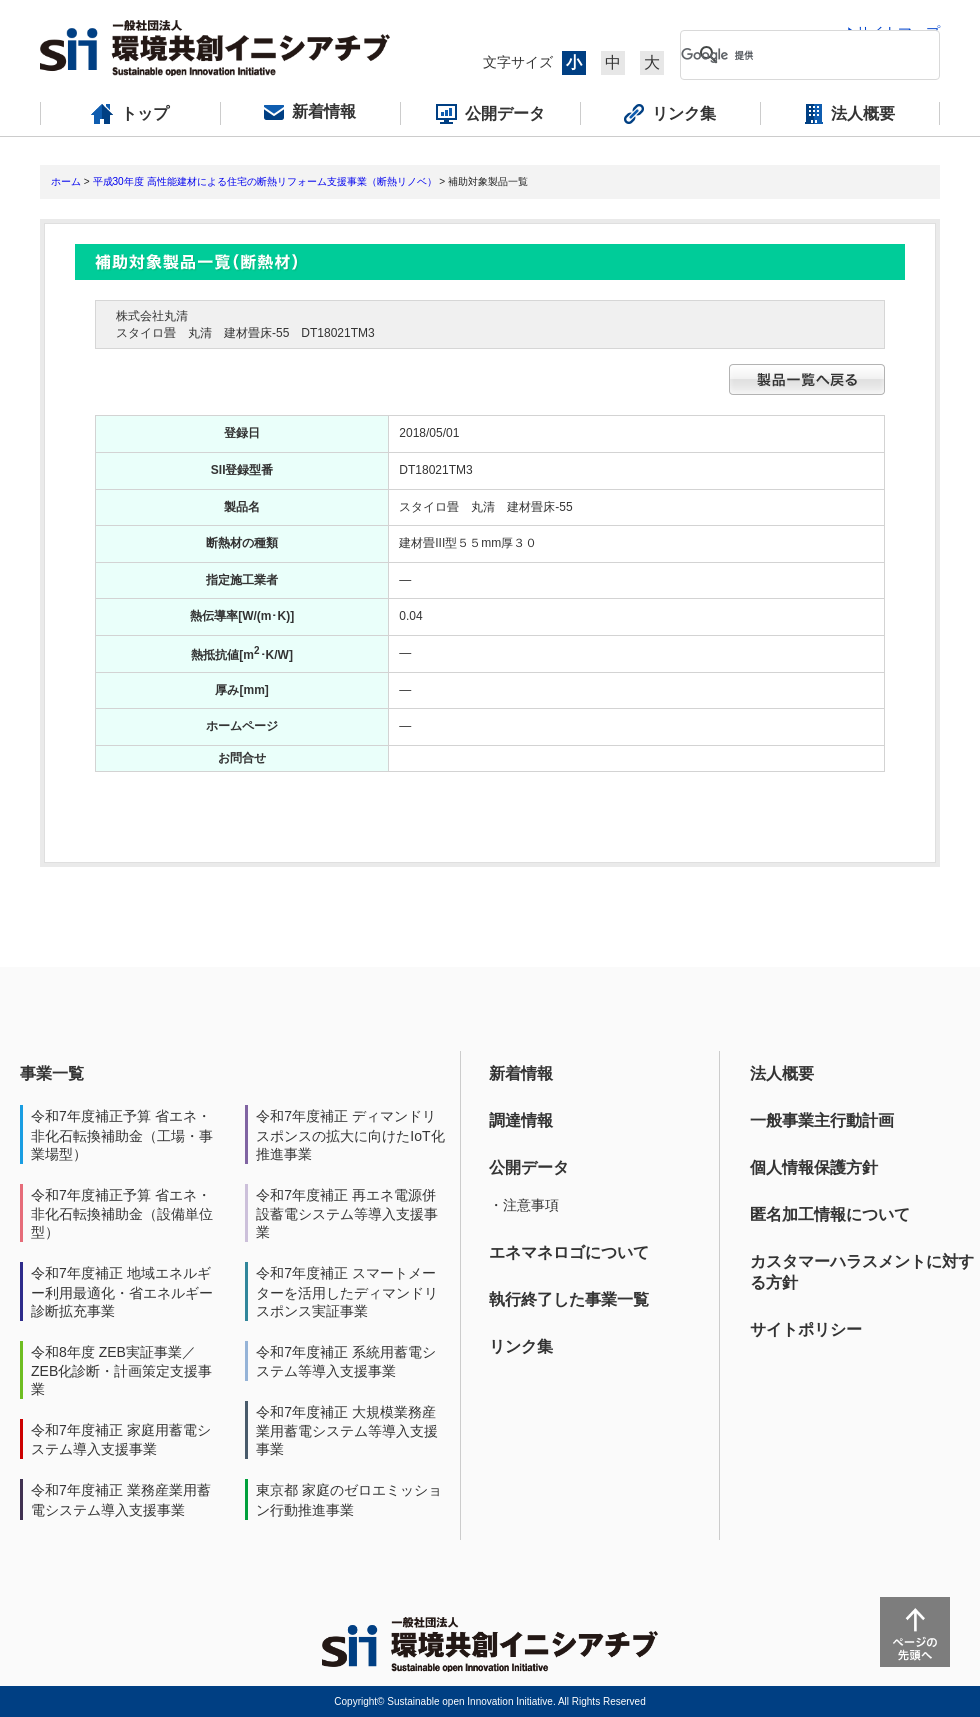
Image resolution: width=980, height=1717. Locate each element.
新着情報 (521, 1073)
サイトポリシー (806, 1329)
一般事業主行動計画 (822, 1120)
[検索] (794, 55)
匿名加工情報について (830, 1214)
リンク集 (521, 1346)
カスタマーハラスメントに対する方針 (862, 1272)
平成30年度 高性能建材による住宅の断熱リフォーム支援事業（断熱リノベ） (265, 181)
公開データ (529, 1167)
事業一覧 (52, 1073)
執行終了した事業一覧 (569, 1299)
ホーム (66, 181)
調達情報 (521, 1120)
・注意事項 (524, 1205)
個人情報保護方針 (814, 1167)
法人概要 (782, 1073)
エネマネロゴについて (569, 1252)
